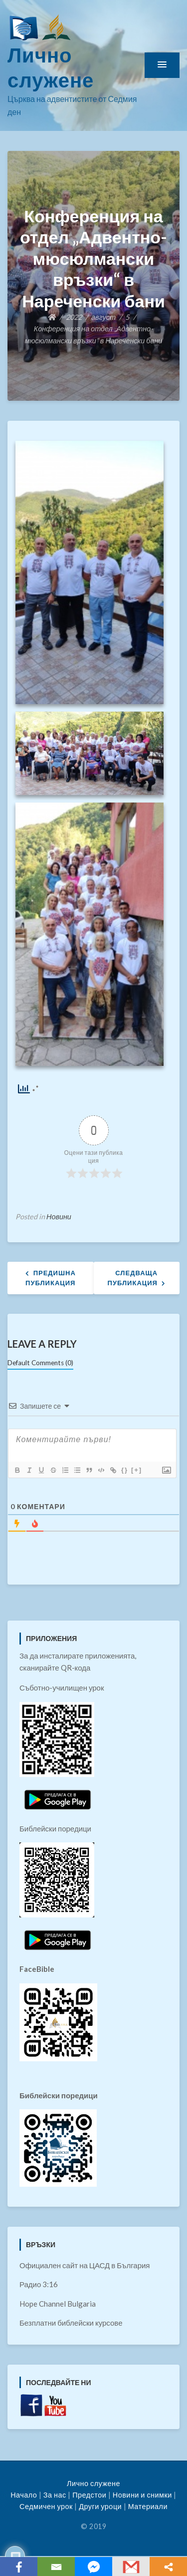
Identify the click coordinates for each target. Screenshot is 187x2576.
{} (124, 1470)
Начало (23, 2495)
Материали (148, 2506)
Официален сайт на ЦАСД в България (84, 2265)
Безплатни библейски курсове (71, 2322)
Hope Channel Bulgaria (57, 2303)
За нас (54, 2495)
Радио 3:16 (38, 2284)
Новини (58, 1216)
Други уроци (100, 2506)
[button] (162, 64)
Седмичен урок (46, 2506)
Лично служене (93, 2483)
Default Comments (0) (40, 1363)
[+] (136, 1470)
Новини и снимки (142, 2495)
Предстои (89, 2495)
